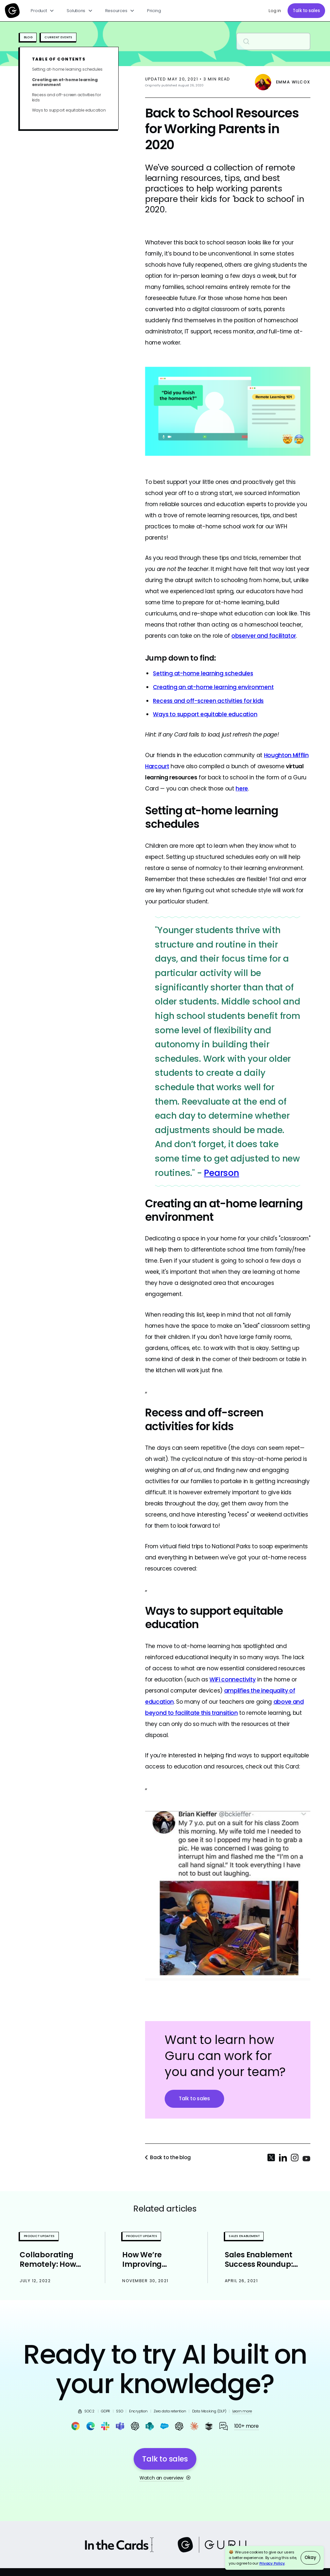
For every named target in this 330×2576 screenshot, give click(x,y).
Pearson (221, 1173)
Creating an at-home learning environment (65, 82)
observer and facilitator (263, 636)
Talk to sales (306, 11)
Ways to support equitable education (69, 110)
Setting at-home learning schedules (67, 69)
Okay (310, 2557)
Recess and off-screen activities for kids (66, 97)
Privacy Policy (272, 2563)
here (242, 788)
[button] (43, 10)
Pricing (154, 11)
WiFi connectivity (232, 1679)
